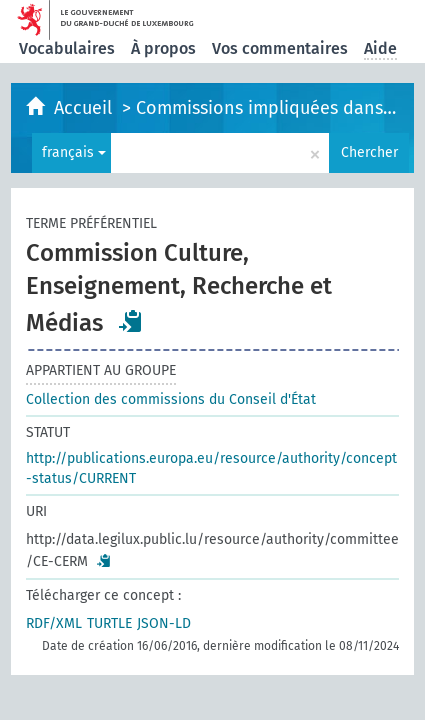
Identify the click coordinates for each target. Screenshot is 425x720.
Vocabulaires (67, 48)
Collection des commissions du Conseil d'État (171, 399)
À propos (163, 48)
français (74, 152)
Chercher (369, 152)
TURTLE (109, 623)
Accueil (85, 108)
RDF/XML (54, 623)
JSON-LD (164, 623)
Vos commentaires (280, 48)
